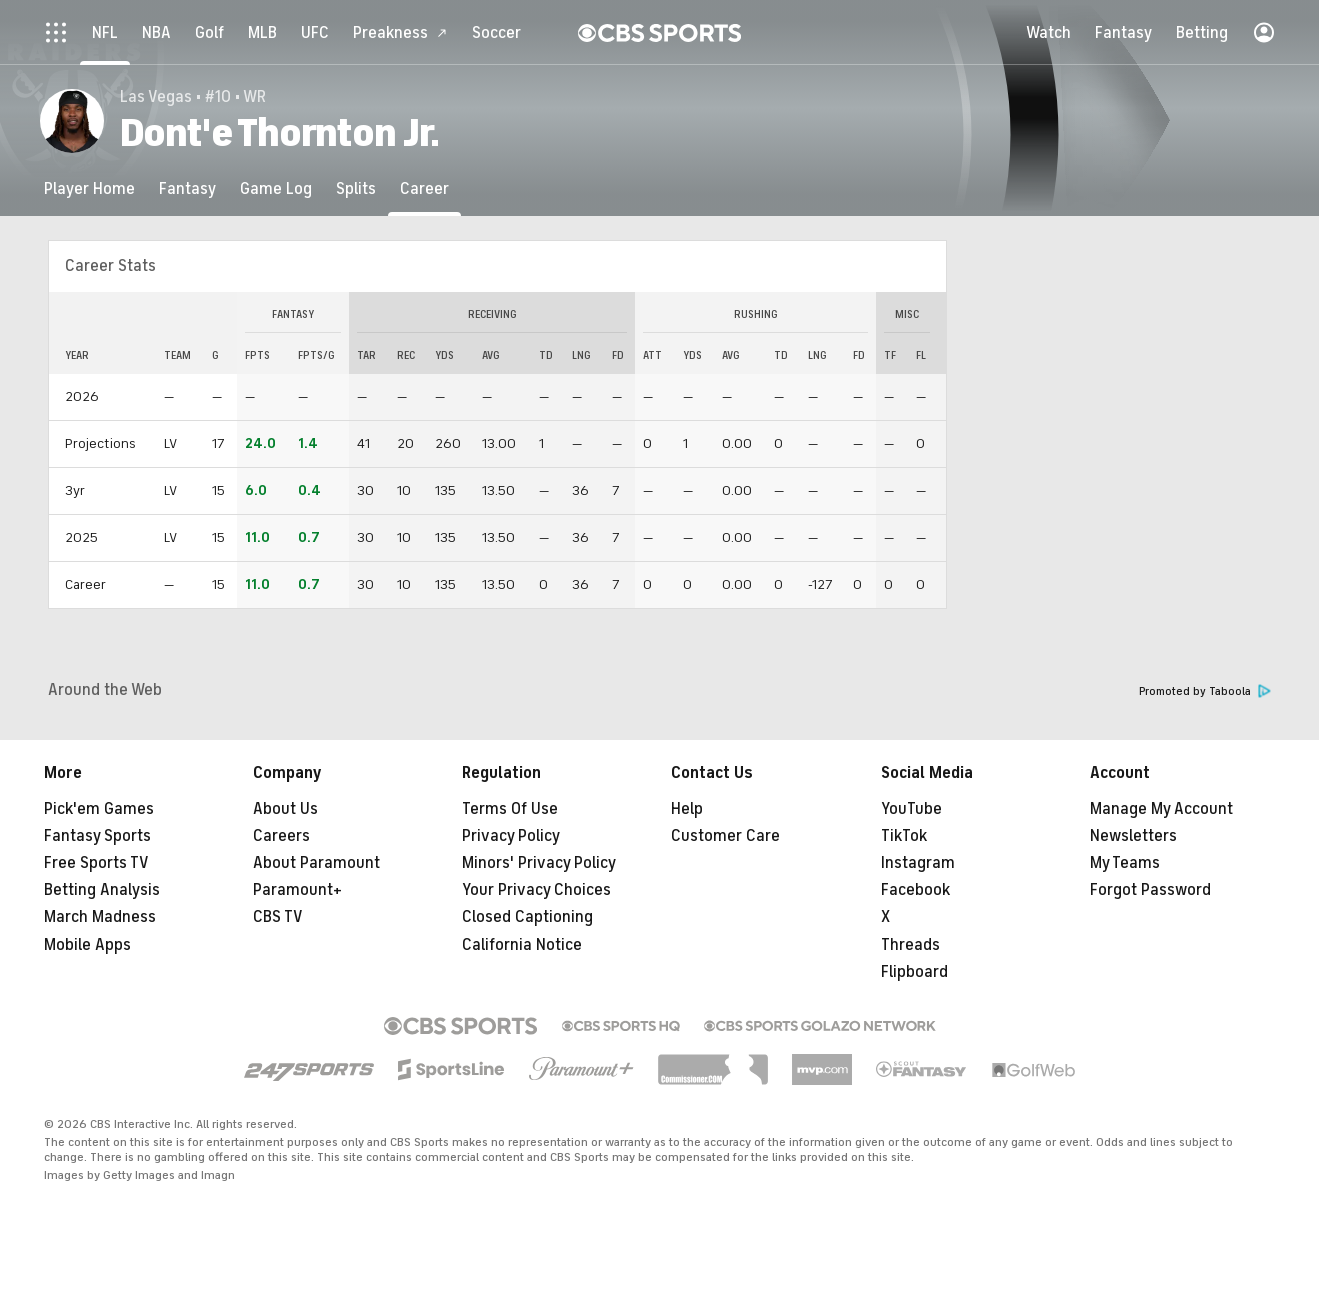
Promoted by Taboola (1205, 691)
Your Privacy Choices (536, 890)
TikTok (904, 836)
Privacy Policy (511, 836)
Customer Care (725, 836)
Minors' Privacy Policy (539, 863)
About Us (285, 809)
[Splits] (356, 188)
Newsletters (1133, 836)
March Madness (100, 917)
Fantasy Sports (97, 836)
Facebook (915, 890)
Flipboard (914, 972)
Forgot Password (1150, 890)
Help (687, 809)
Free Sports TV (96, 863)
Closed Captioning (527, 917)
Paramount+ (297, 890)
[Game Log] (276, 188)
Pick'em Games (99, 809)
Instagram (918, 863)
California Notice (522, 945)
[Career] (424, 188)
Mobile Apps (87, 945)
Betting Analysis (102, 890)
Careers (281, 836)
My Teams (1125, 863)
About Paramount (316, 863)
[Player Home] (89, 188)
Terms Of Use (510, 809)
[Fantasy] (187, 188)
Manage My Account (1161, 809)
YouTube (911, 809)
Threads (910, 945)
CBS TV (278, 917)
